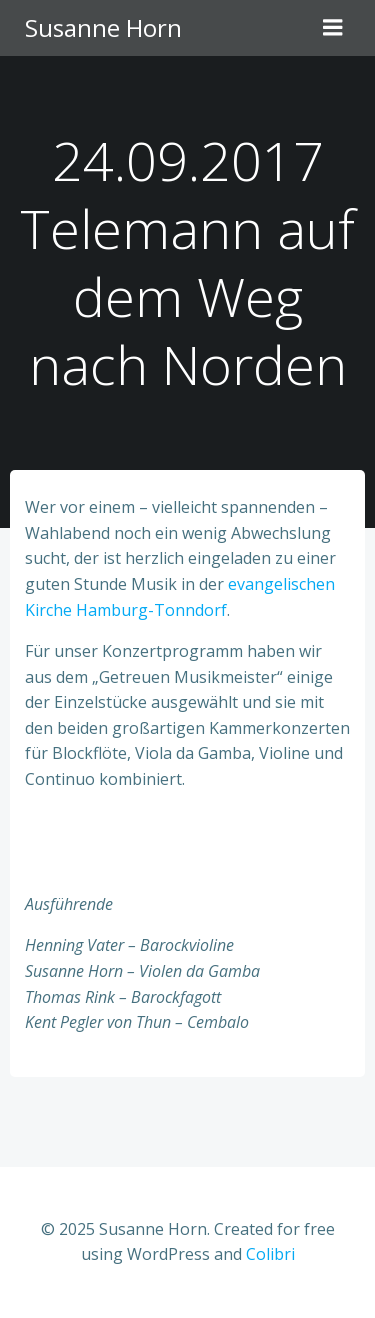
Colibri (270, 1254)
